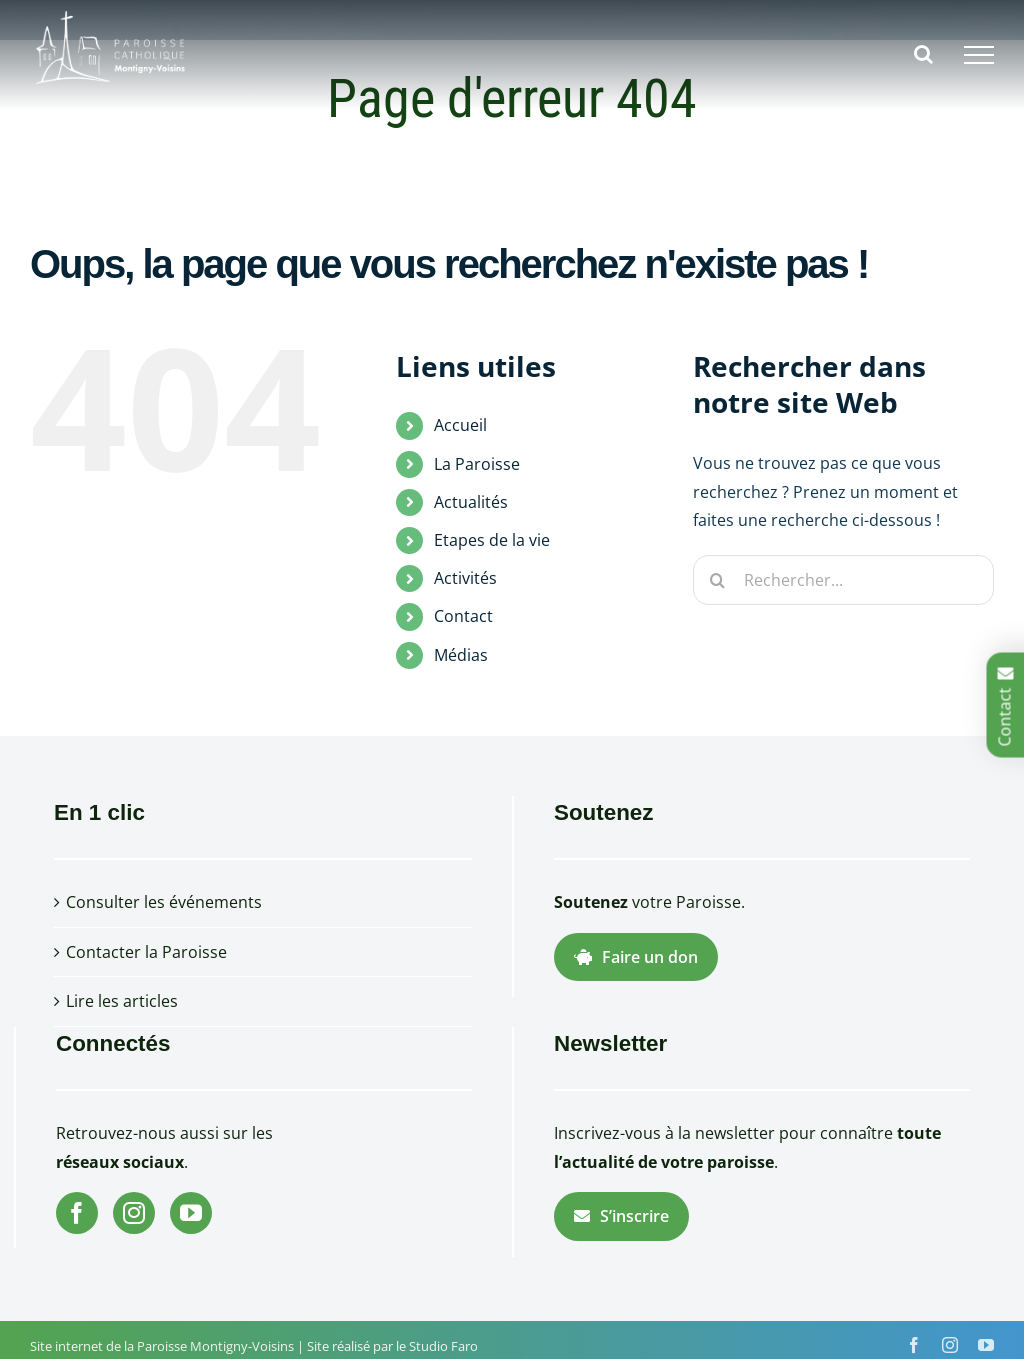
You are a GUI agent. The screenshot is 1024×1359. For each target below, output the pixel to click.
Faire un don (636, 957)
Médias (461, 655)
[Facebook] (77, 1213)
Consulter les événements (164, 902)
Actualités (471, 502)
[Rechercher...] (843, 580)
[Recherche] (718, 580)
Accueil (460, 425)
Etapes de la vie (492, 540)
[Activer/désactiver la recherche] (923, 54)
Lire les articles (122, 1001)
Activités (465, 578)
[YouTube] (191, 1213)
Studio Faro (443, 1346)
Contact (463, 616)
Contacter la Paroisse (146, 952)
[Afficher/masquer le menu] (979, 55)
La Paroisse (477, 464)
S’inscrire (621, 1216)
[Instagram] (134, 1213)
